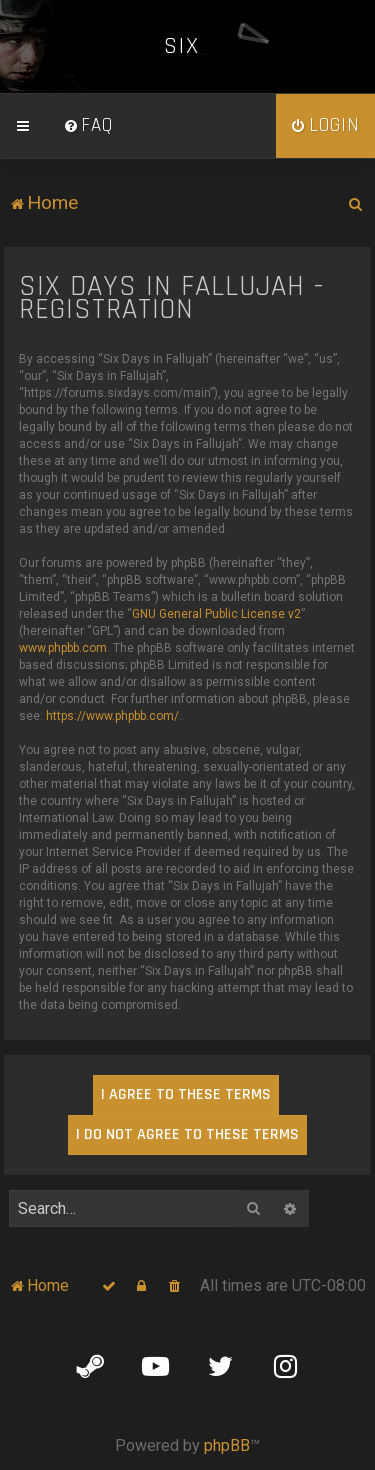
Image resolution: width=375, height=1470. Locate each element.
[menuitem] (88, 126)
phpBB (227, 1445)
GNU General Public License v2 (216, 614)
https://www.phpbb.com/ (112, 716)
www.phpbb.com (63, 648)
